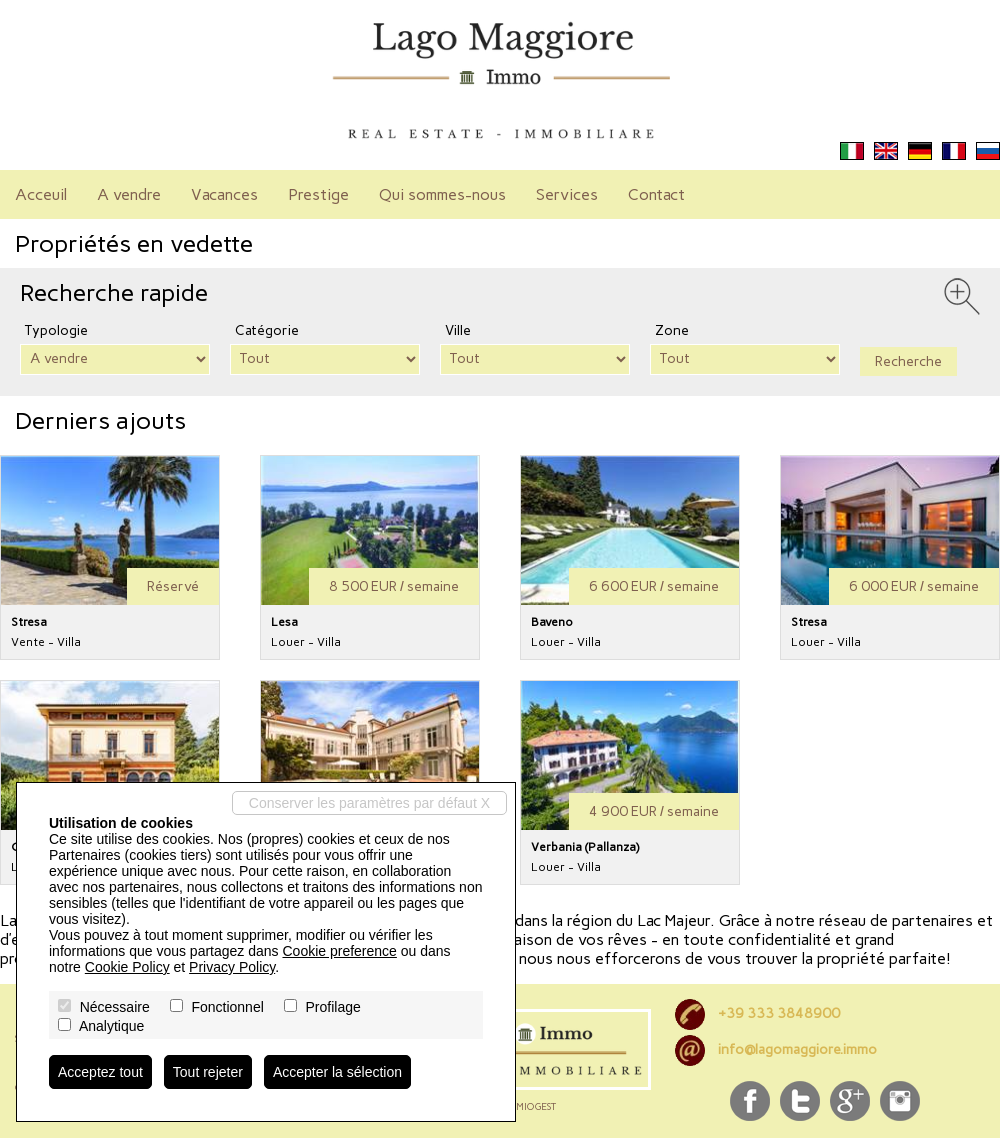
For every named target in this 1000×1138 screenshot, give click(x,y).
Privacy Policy (232, 967)
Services (567, 194)
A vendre (129, 194)
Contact (656, 194)
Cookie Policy (127, 967)
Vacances (224, 194)
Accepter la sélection (337, 1072)
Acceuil (41, 194)
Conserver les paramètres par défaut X (369, 803)
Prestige (318, 194)
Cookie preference (339, 951)
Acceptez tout (100, 1072)
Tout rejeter (208, 1072)
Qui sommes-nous (442, 194)
